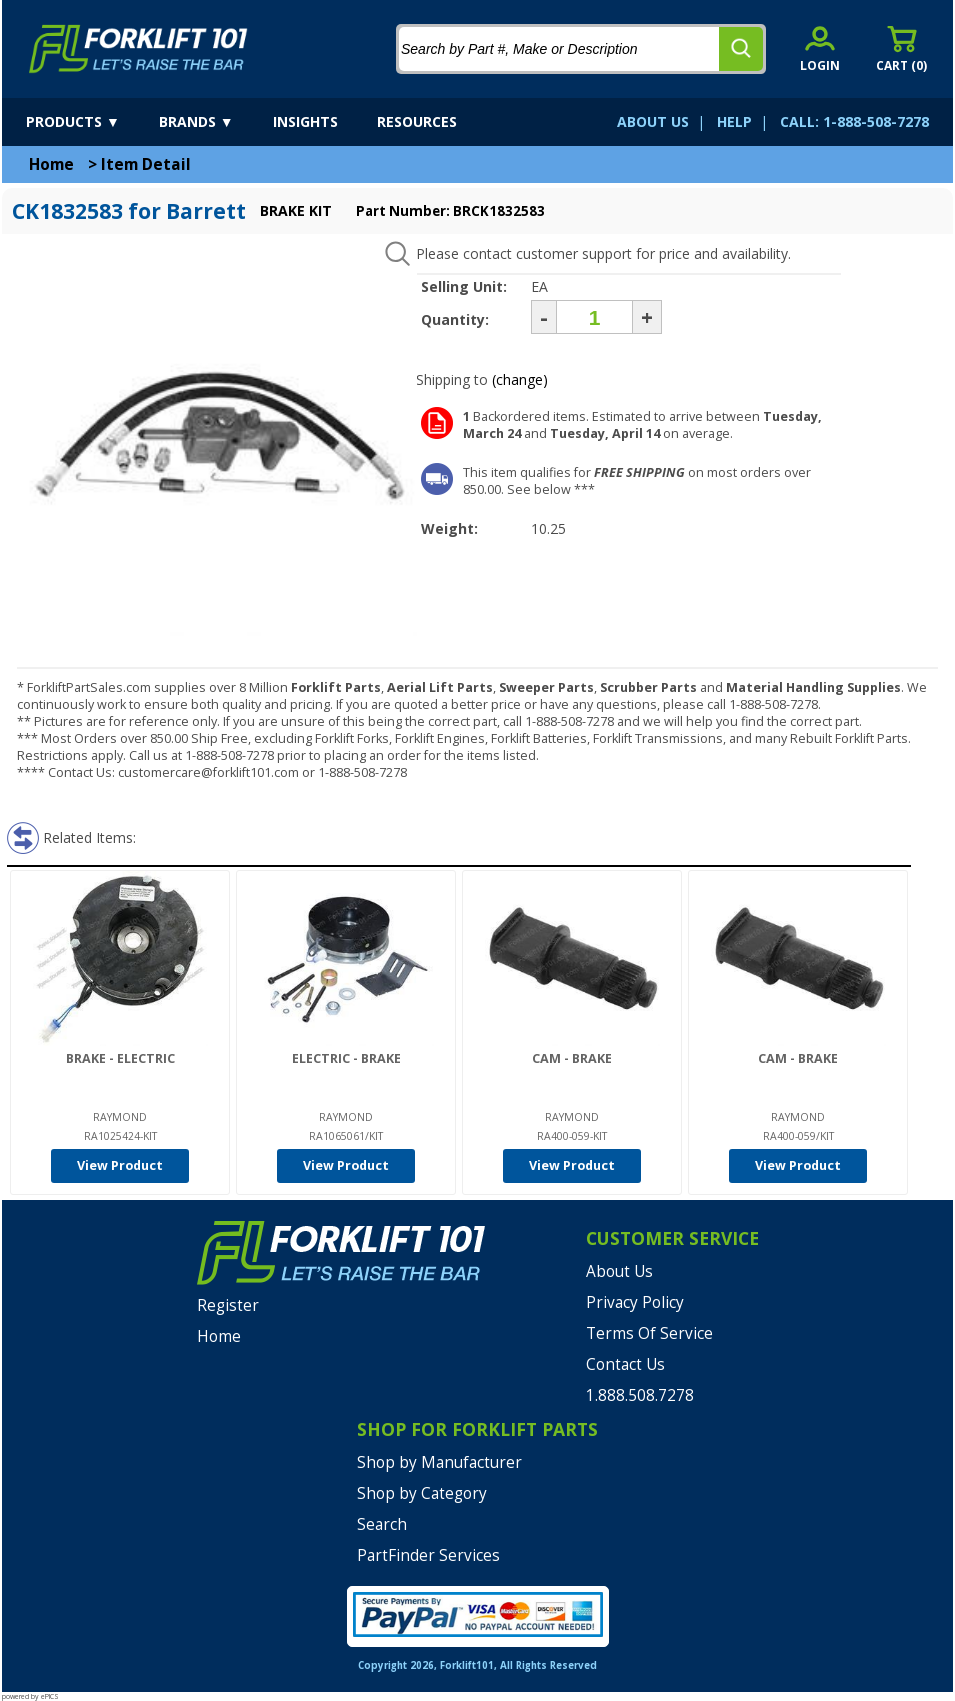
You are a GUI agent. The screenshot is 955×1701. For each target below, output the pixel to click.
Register (228, 1305)
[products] (90, 122)
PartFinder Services (428, 1555)
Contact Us (625, 1364)
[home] (138, 49)
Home (51, 164)
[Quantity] (594, 317)
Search (382, 1524)
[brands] (214, 122)
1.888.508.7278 (640, 1395)
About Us (619, 1271)
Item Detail (146, 164)
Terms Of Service (649, 1333)
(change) (520, 379)
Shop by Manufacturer (439, 1462)
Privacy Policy (635, 1302)
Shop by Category (422, 1493)
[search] (741, 49)
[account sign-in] (820, 48)
